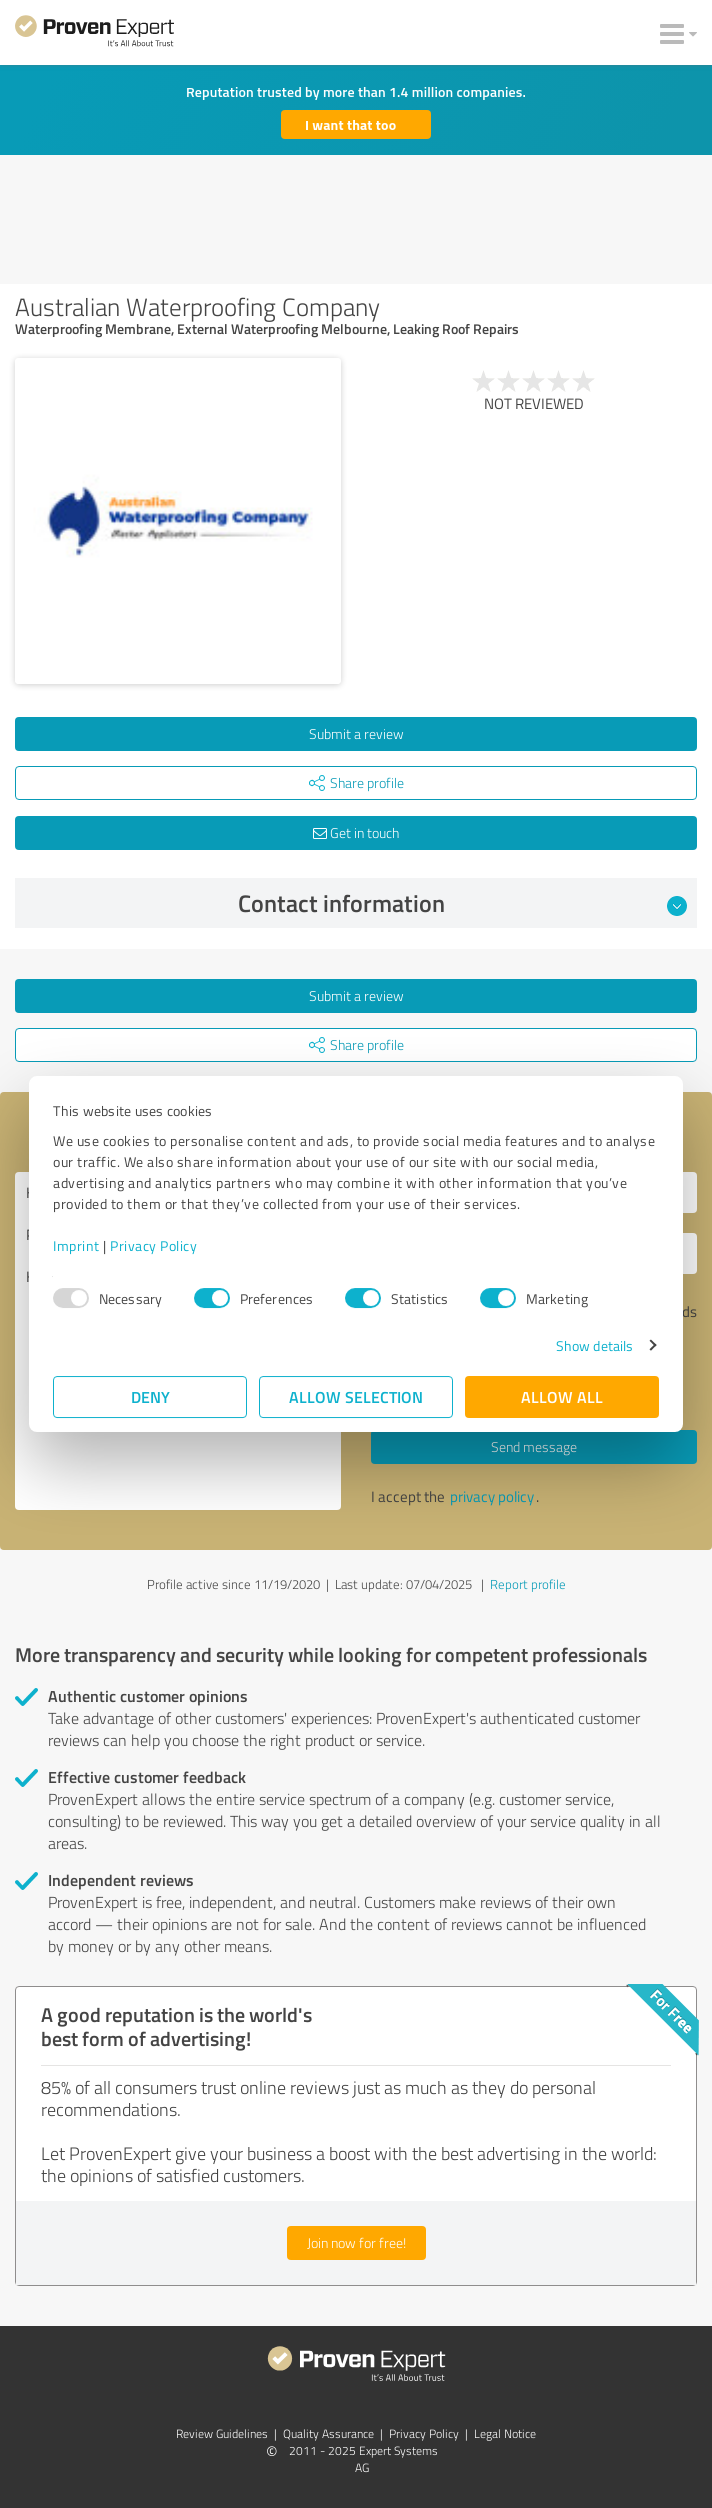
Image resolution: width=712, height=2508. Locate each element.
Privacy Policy (153, 1245)
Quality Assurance (328, 2433)
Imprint (76, 1245)
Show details (594, 1345)
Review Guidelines (222, 2433)
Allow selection (356, 1396)
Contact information (463, 903)
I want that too (350, 124)
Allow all (562, 1396)
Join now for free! (356, 2242)
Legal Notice (505, 2433)
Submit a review (356, 733)
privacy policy (492, 1496)
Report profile (528, 1584)
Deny (150, 1396)
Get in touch (356, 832)
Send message (534, 1446)
